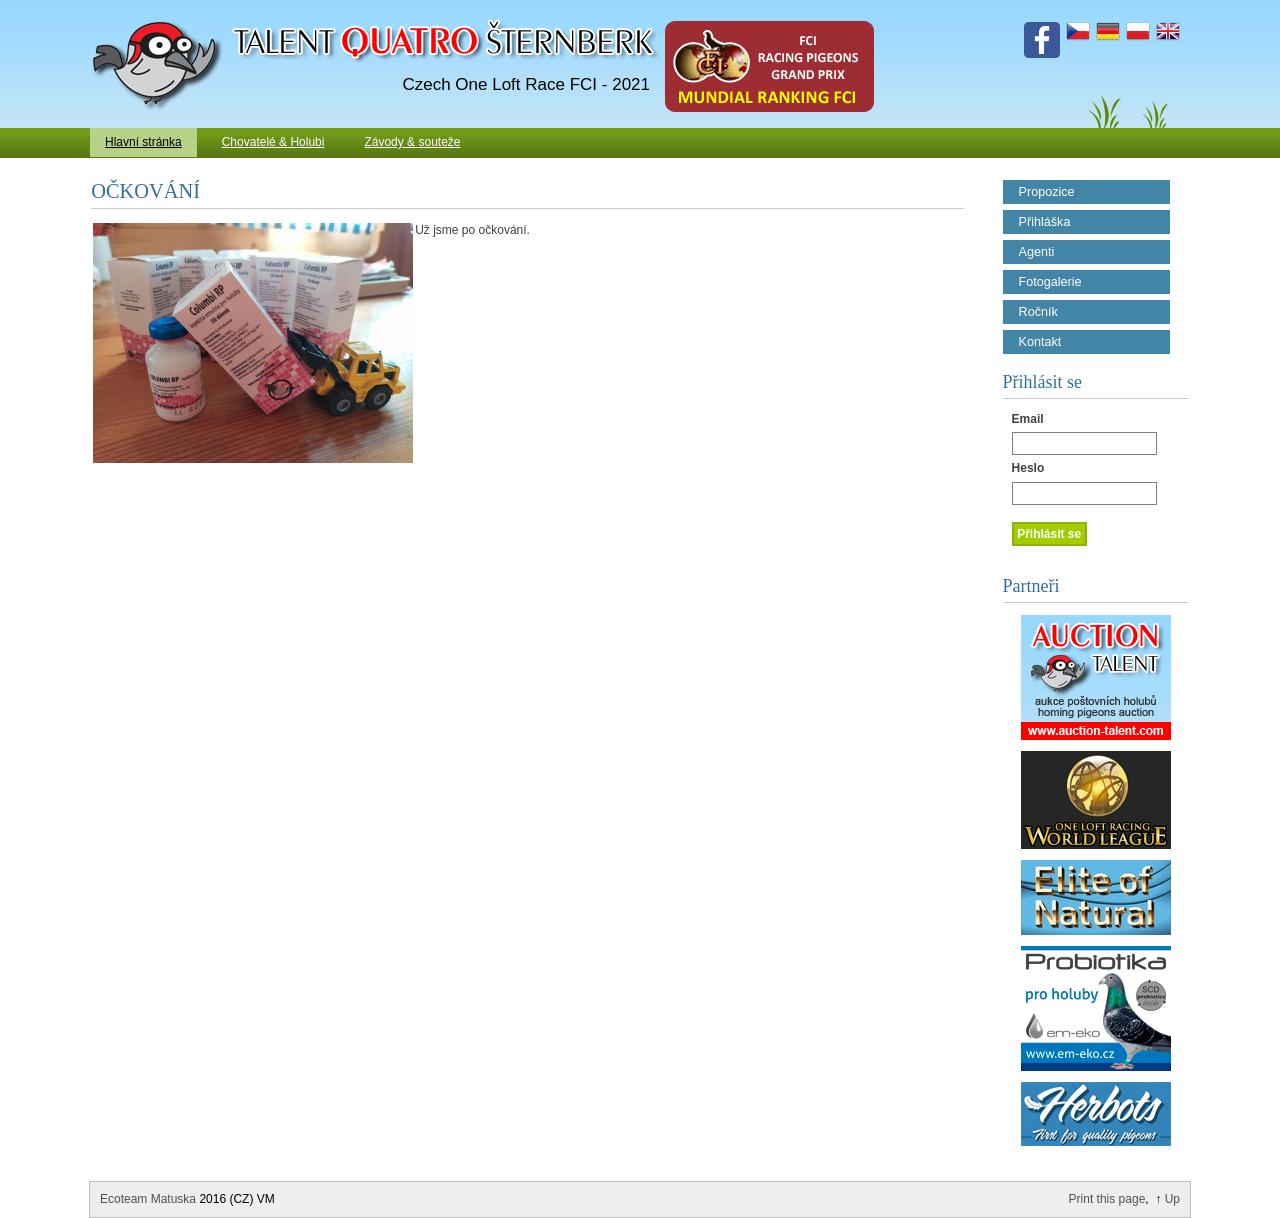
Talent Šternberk (160, 10)
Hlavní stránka (143, 142)
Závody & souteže (412, 142)
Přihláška (1045, 222)
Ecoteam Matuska (148, 1199)
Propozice (1047, 192)
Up (1172, 1199)
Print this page (1107, 1199)
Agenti (1037, 252)
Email (1028, 419)
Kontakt (1040, 342)
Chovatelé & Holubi (273, 142)
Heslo (1028, 468)
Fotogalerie (1050, 282)
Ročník (1038, 312)
